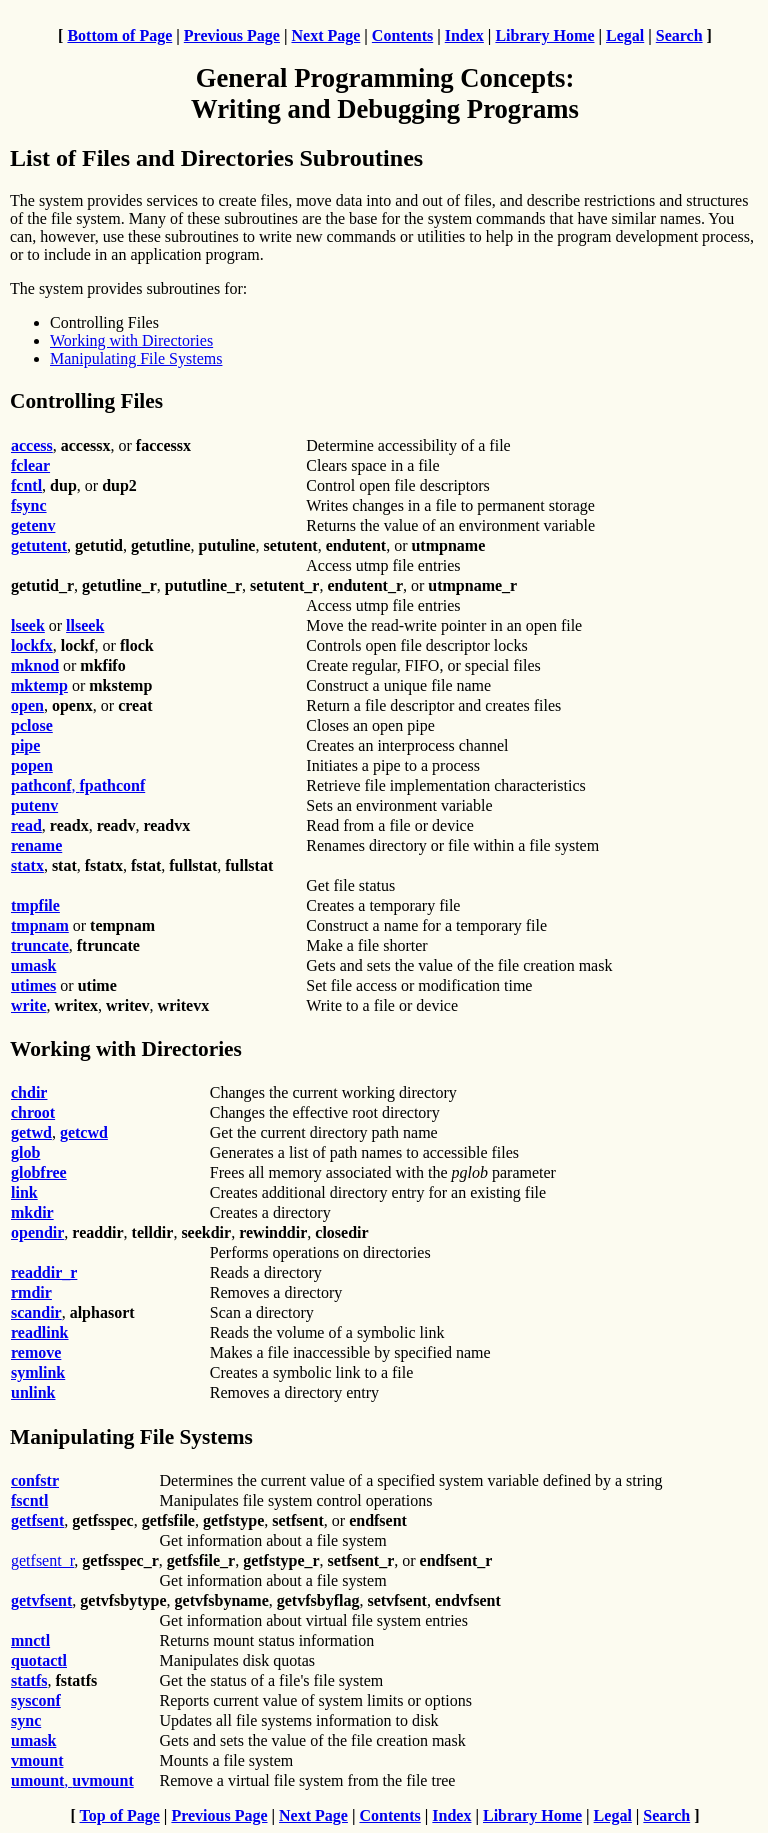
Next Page (325, 35)
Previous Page (232, 35)
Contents (402, 35)
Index (464, 35)
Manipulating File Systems (136, 358)
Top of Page (120, 1815)
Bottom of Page (119, 35)
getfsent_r (42, 1560)
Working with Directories (131, 340)
